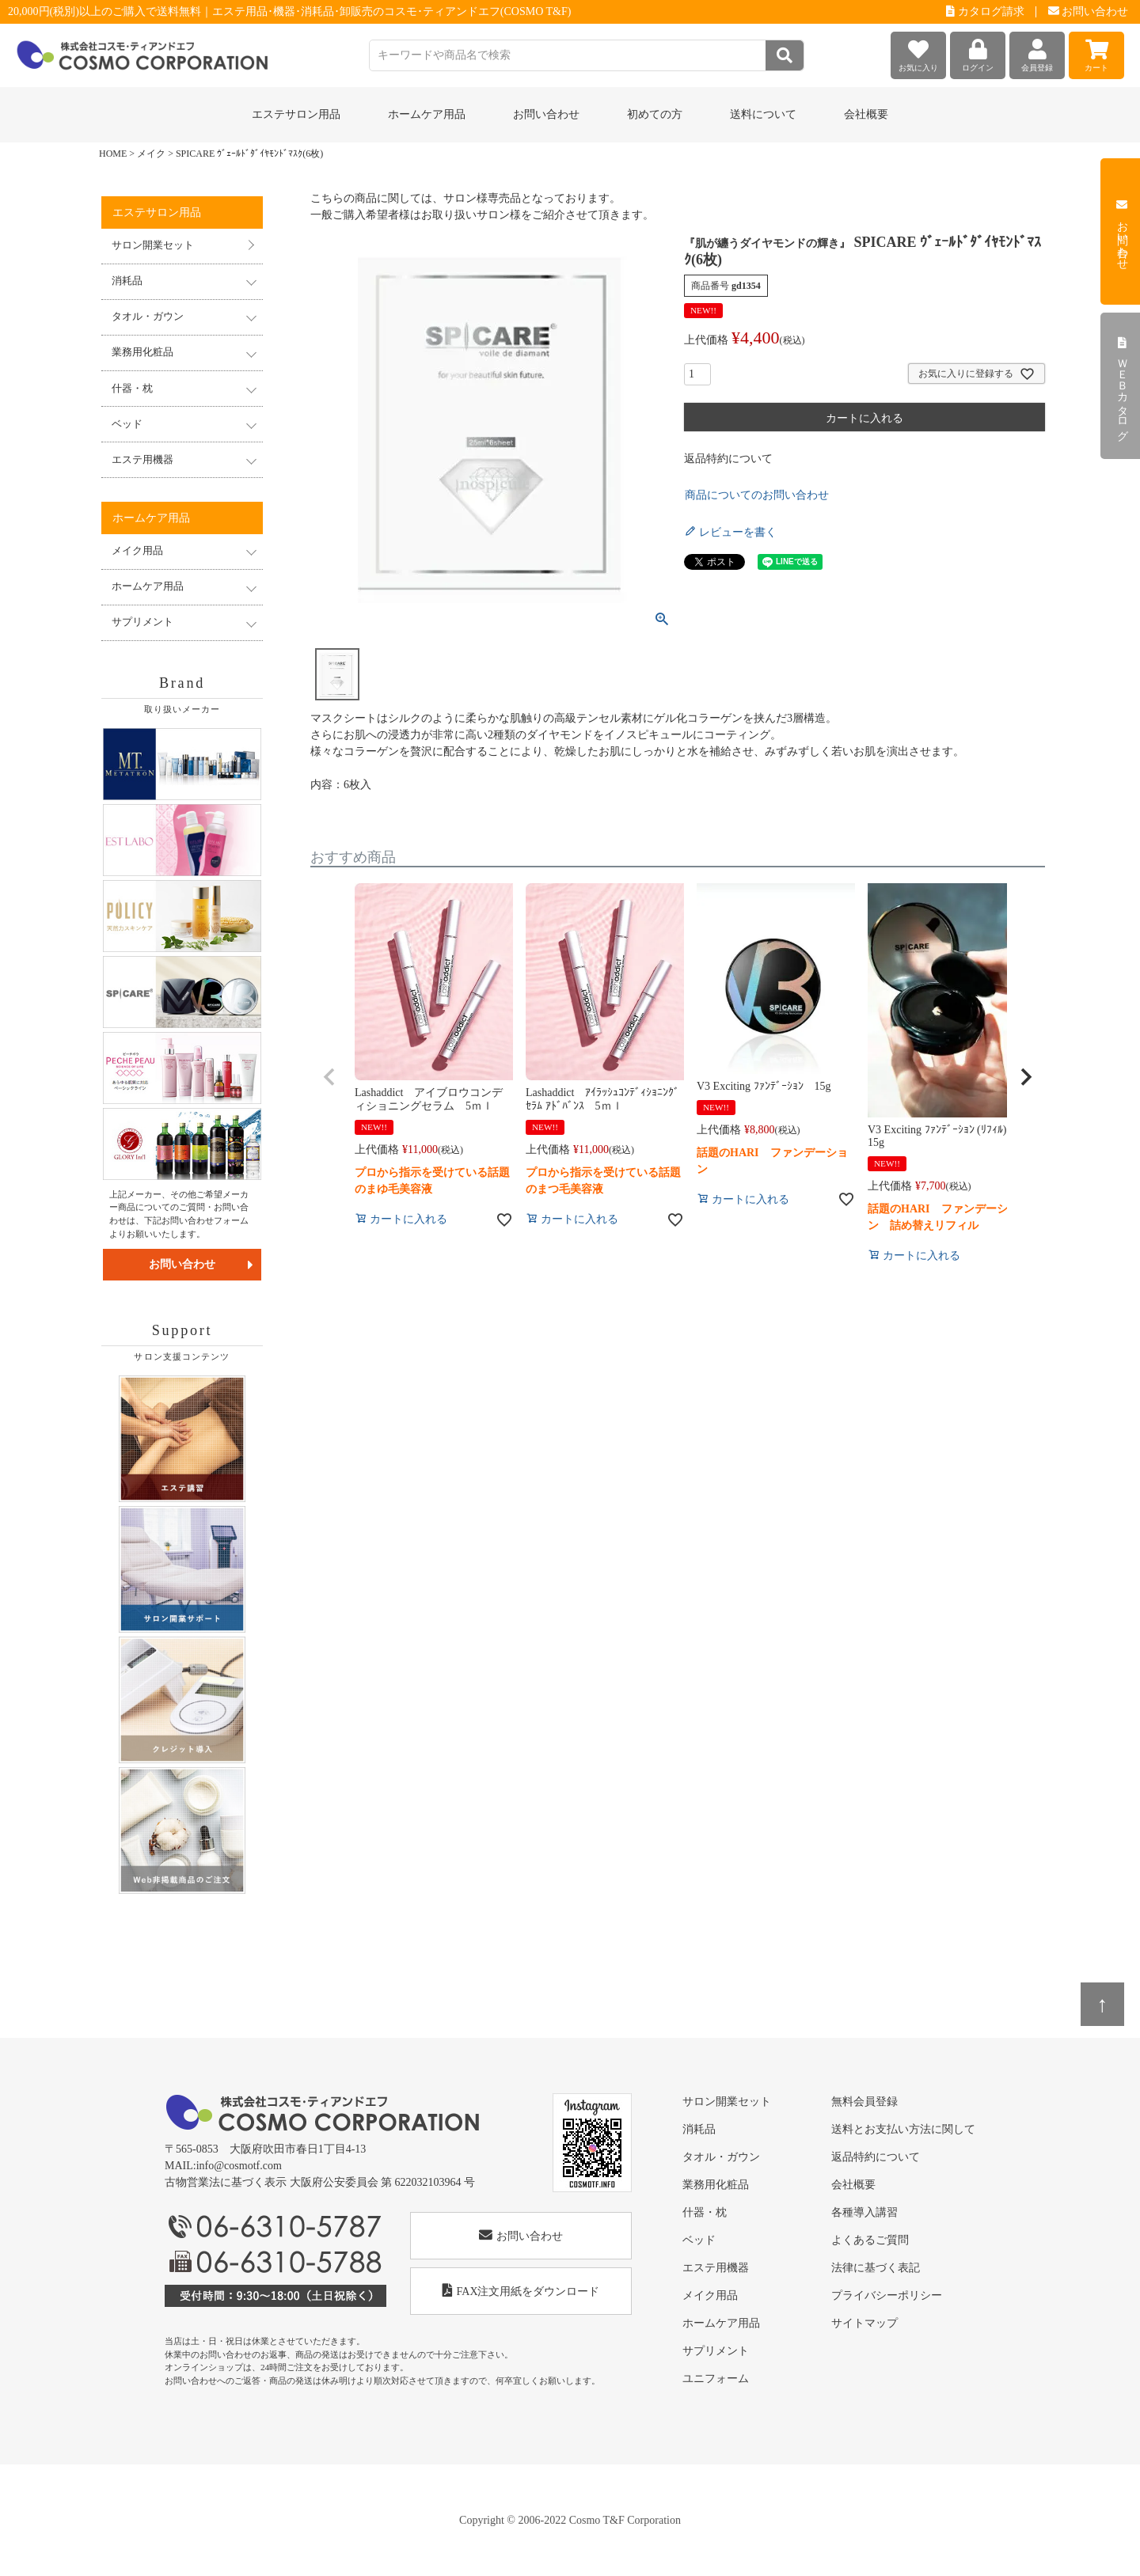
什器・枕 (704, 2212)
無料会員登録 (864, 2101)
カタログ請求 (985, 11)
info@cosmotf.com (239, 2166)
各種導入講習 (864, 2212)
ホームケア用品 (721, 2323)
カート (1096, 52)
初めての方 (654, 114)
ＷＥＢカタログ (1122, 386)
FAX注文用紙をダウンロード (521, 2290)
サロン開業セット (153, 245)
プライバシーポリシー (886, 2295)
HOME (113, 153)
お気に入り (918, 52)
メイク (151, 153)
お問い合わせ (1088, 11)
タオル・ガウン (721, 2157)
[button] (329, 1077)
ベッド (699, 2240)
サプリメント (715, 2351)
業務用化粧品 (715, 2185)
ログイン (977, 52)
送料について (763, 114)
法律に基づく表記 (875, 2268)
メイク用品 (710, 2295)
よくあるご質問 (870, 2240)
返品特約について (728, 459)
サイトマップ (864, 2323)
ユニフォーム (715, 2378)
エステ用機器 (715, 2268)
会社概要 (866, 114)
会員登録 (1037, 52)
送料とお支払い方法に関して (903, 2129)
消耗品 (699, 2129)
